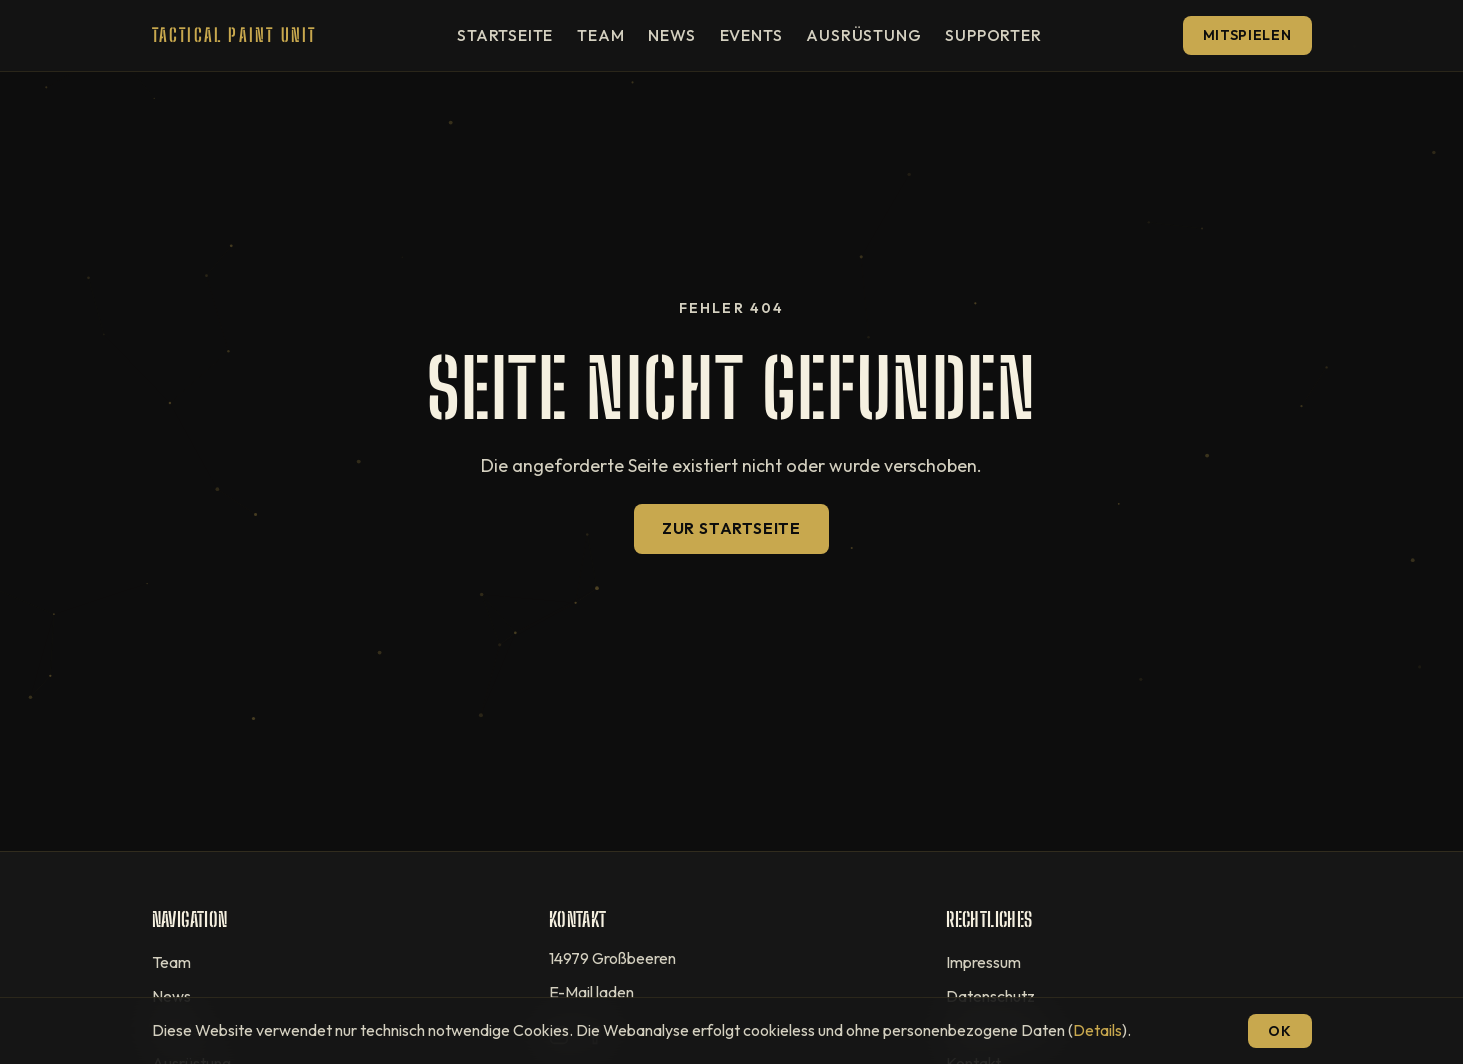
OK (1279, 1031)
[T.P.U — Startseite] (234, 35)
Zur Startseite (731, 528)
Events (751, 35)
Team (600, 35)
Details (1097, 1030)
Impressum (983, 962)
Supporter (993, 35)
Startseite (505, 35)
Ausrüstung (863, 35)
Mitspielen (1247, 35)
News (671, 35)
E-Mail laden (591, 992)
